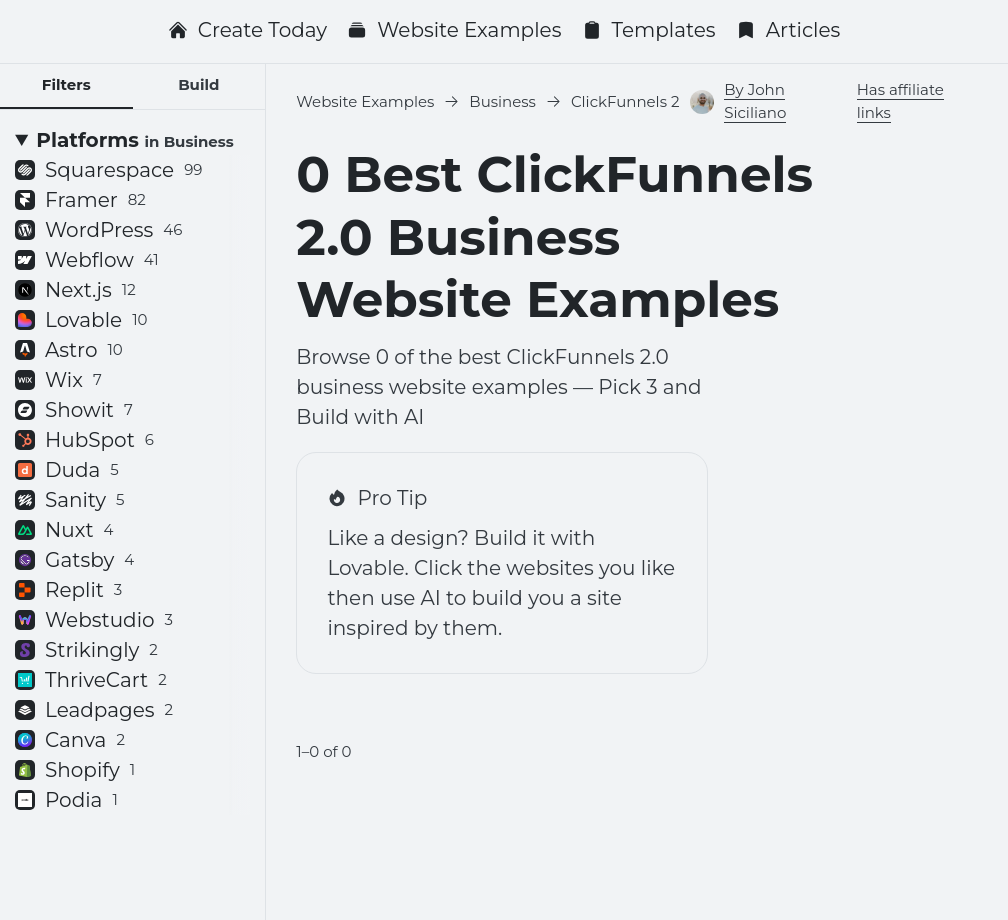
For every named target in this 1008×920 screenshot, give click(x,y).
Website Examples (454, 30)
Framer (80, 200)
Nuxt (64, 530)
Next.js (75, 290)
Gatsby (74, 560)
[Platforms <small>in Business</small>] (132, 140)
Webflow (87, 260)
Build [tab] (198, 84)
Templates (649, 30)
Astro (69, 350)
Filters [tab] (66, 84)
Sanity (70, 500)
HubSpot (84, 440)
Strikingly (86, 650)
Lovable (81, 320)
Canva (70, 740)
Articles (788, 30)
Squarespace (108, 170)
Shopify (75, 770)
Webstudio (94, 620)
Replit (68, 590)
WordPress (98, 230)
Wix (58, 380)
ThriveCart (91, 680)
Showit (74, 410)
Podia (66, 800)
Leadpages (94, 710)
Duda (67, 470)
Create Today (247, 30)
